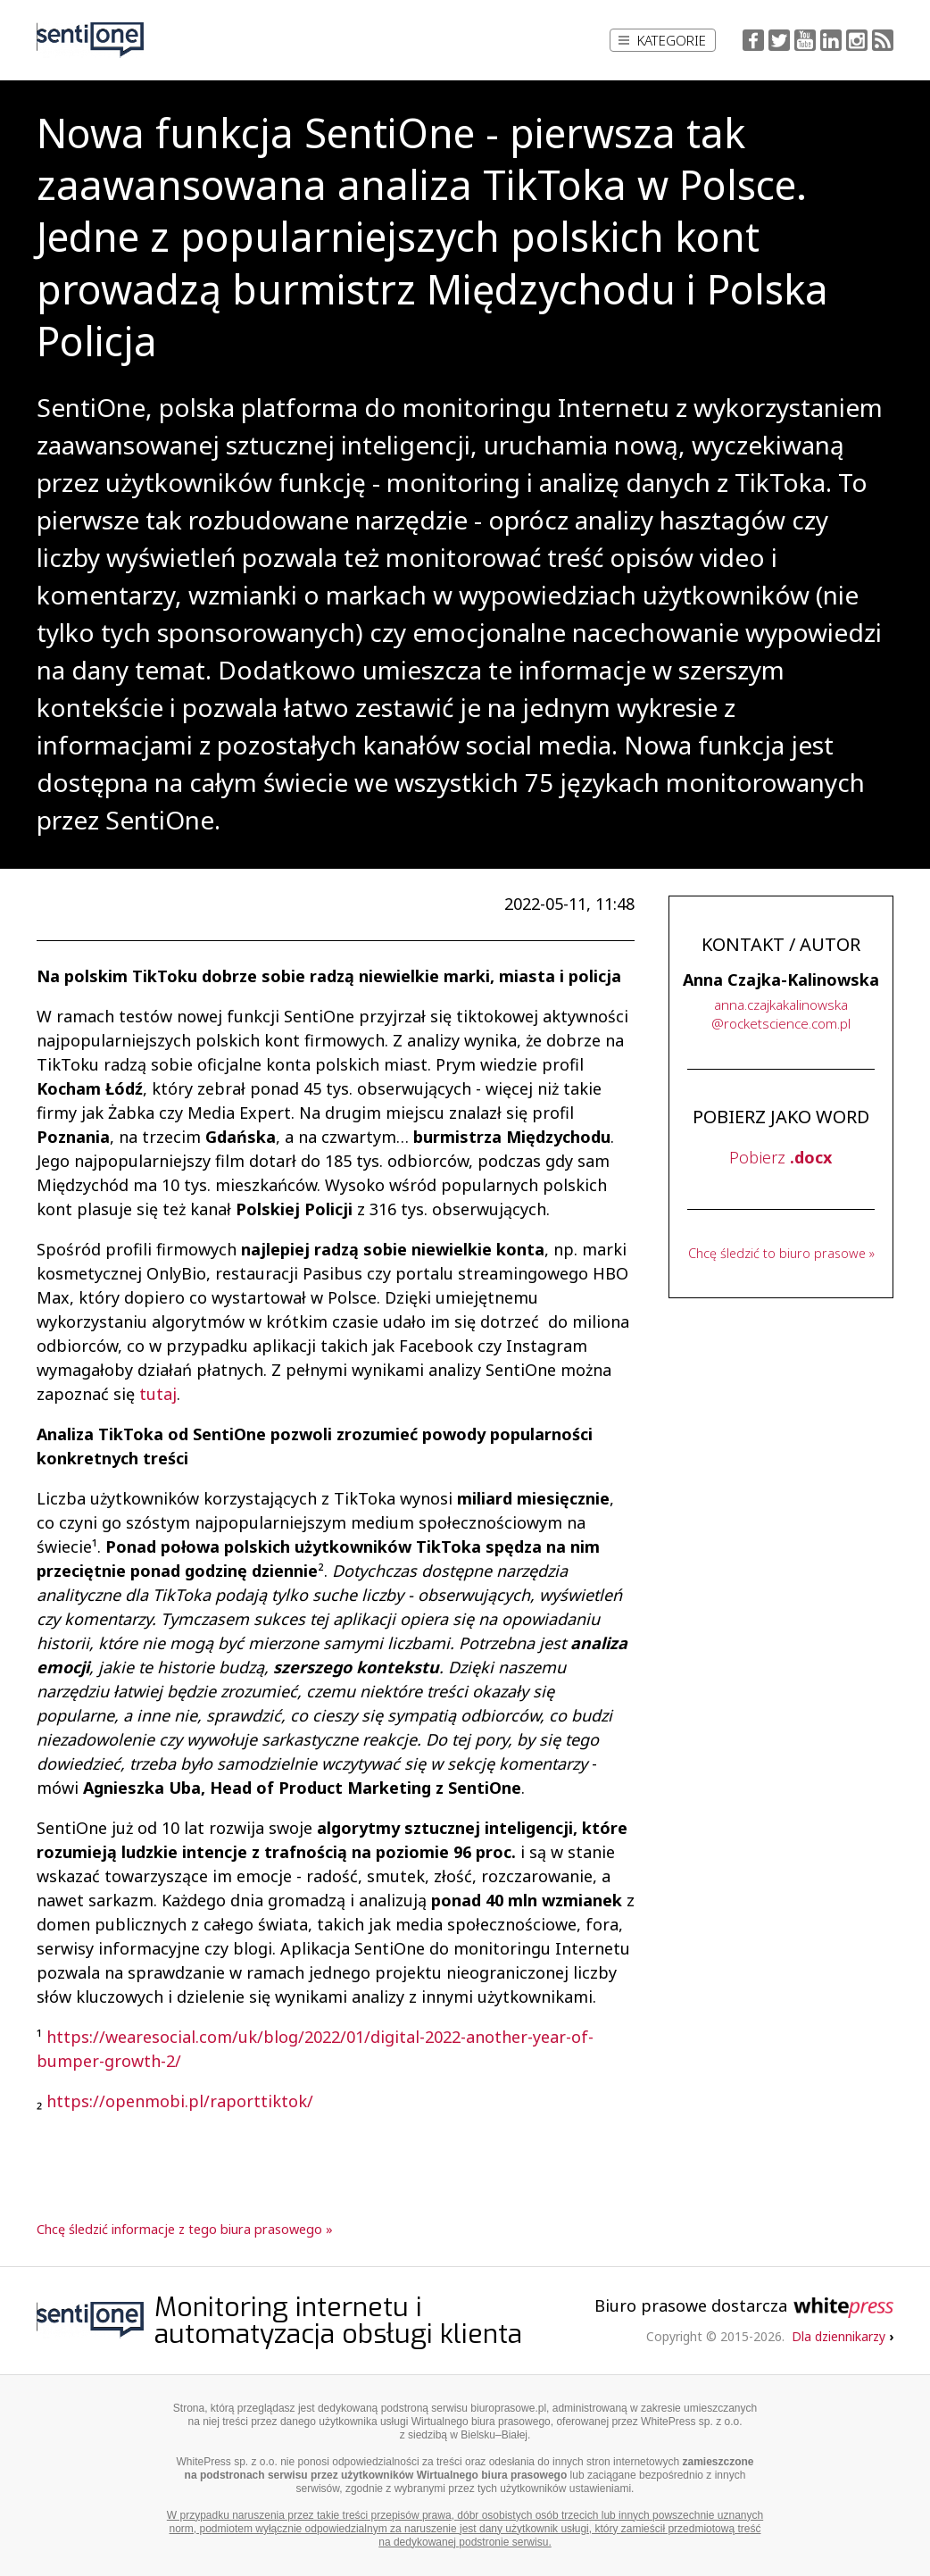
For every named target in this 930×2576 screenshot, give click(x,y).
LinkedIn (831, 40)
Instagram (857, 40)
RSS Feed (882, 40)
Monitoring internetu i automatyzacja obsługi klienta (338, 2320)
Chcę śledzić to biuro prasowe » (781, 1253)
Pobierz (780, 1157)
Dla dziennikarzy (842, 2336)
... (781, 1014)
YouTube (805, 40)
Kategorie (662, 40)
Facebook (753, 40)
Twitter (779, 40)
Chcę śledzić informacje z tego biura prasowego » (185, 2229)
